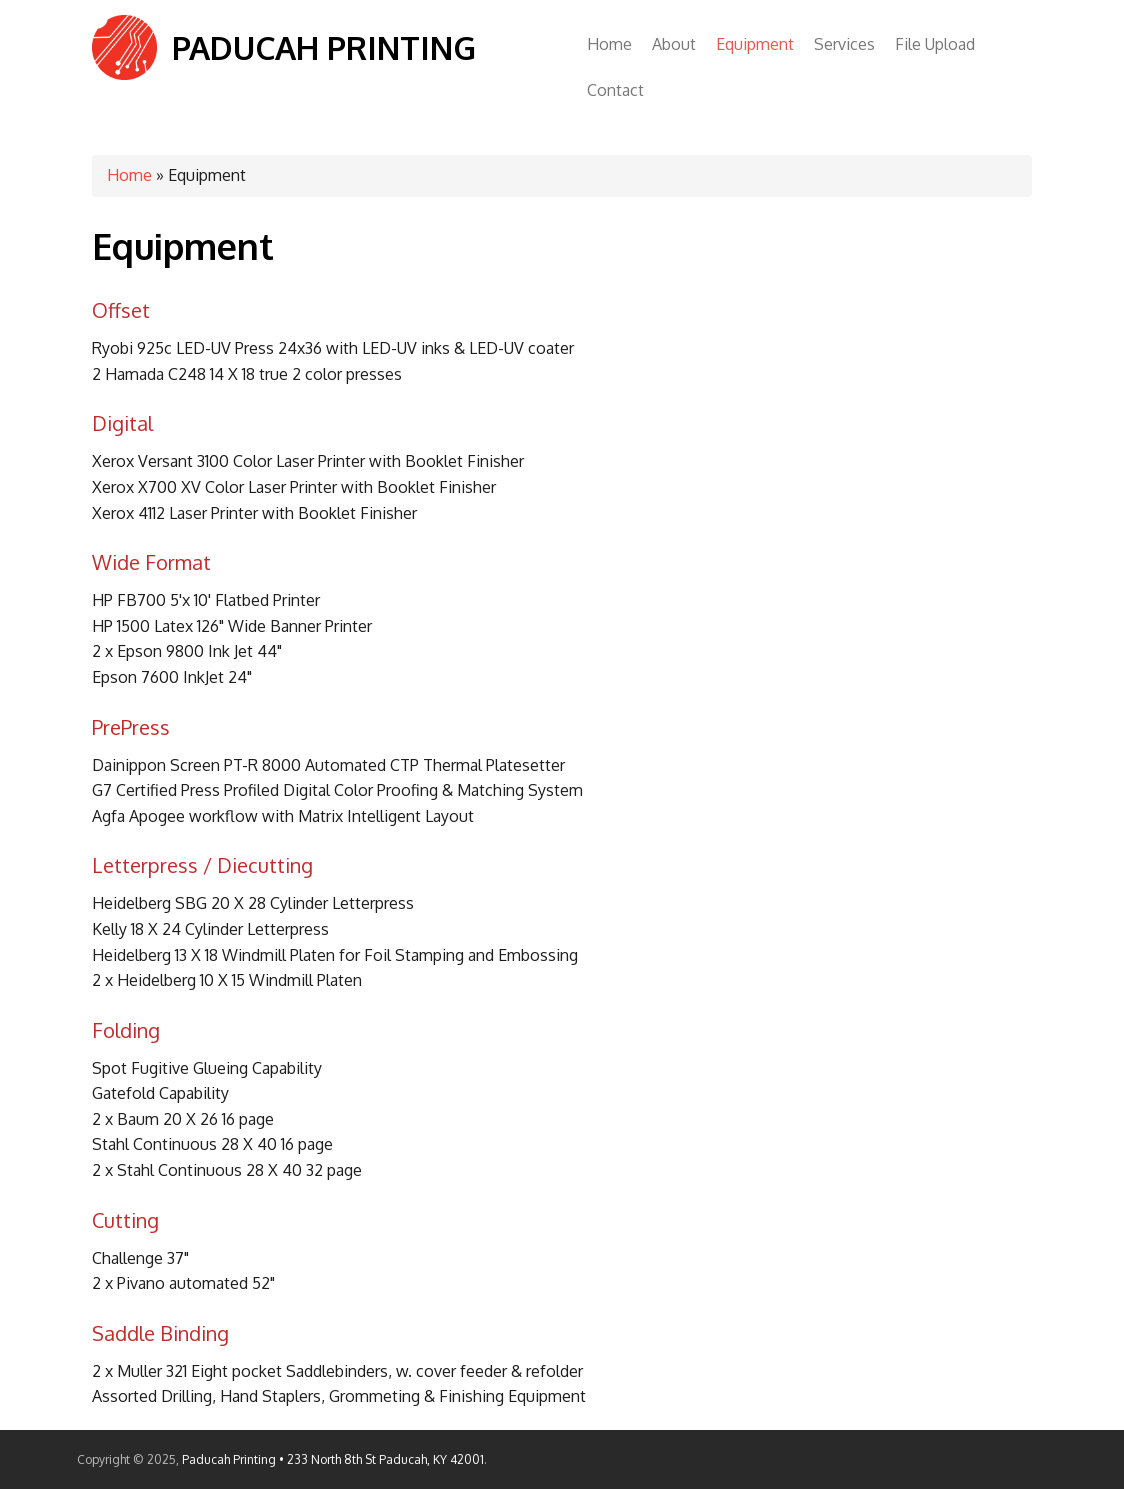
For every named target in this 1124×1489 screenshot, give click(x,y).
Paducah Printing (324, 47)
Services (844, 44)
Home (609, 44)
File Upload (935, 44)
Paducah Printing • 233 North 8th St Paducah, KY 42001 (333, 1459)
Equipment (755, 44)
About (674, 44)
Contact (615, 90)
